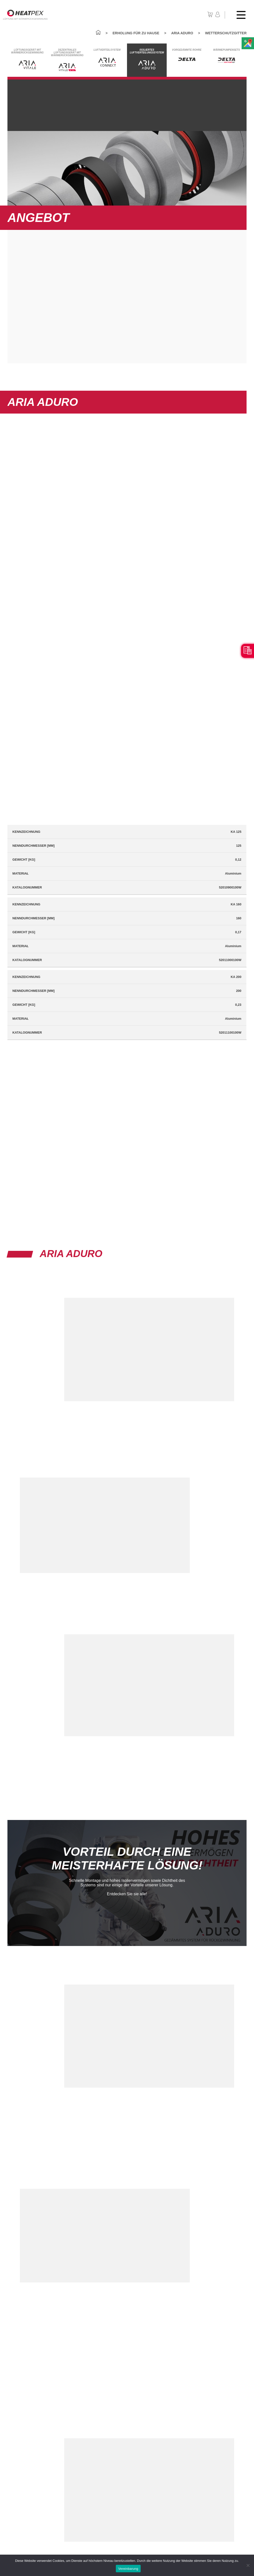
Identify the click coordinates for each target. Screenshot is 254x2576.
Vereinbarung (128, 2569)
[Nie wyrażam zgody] (247, 2565)
